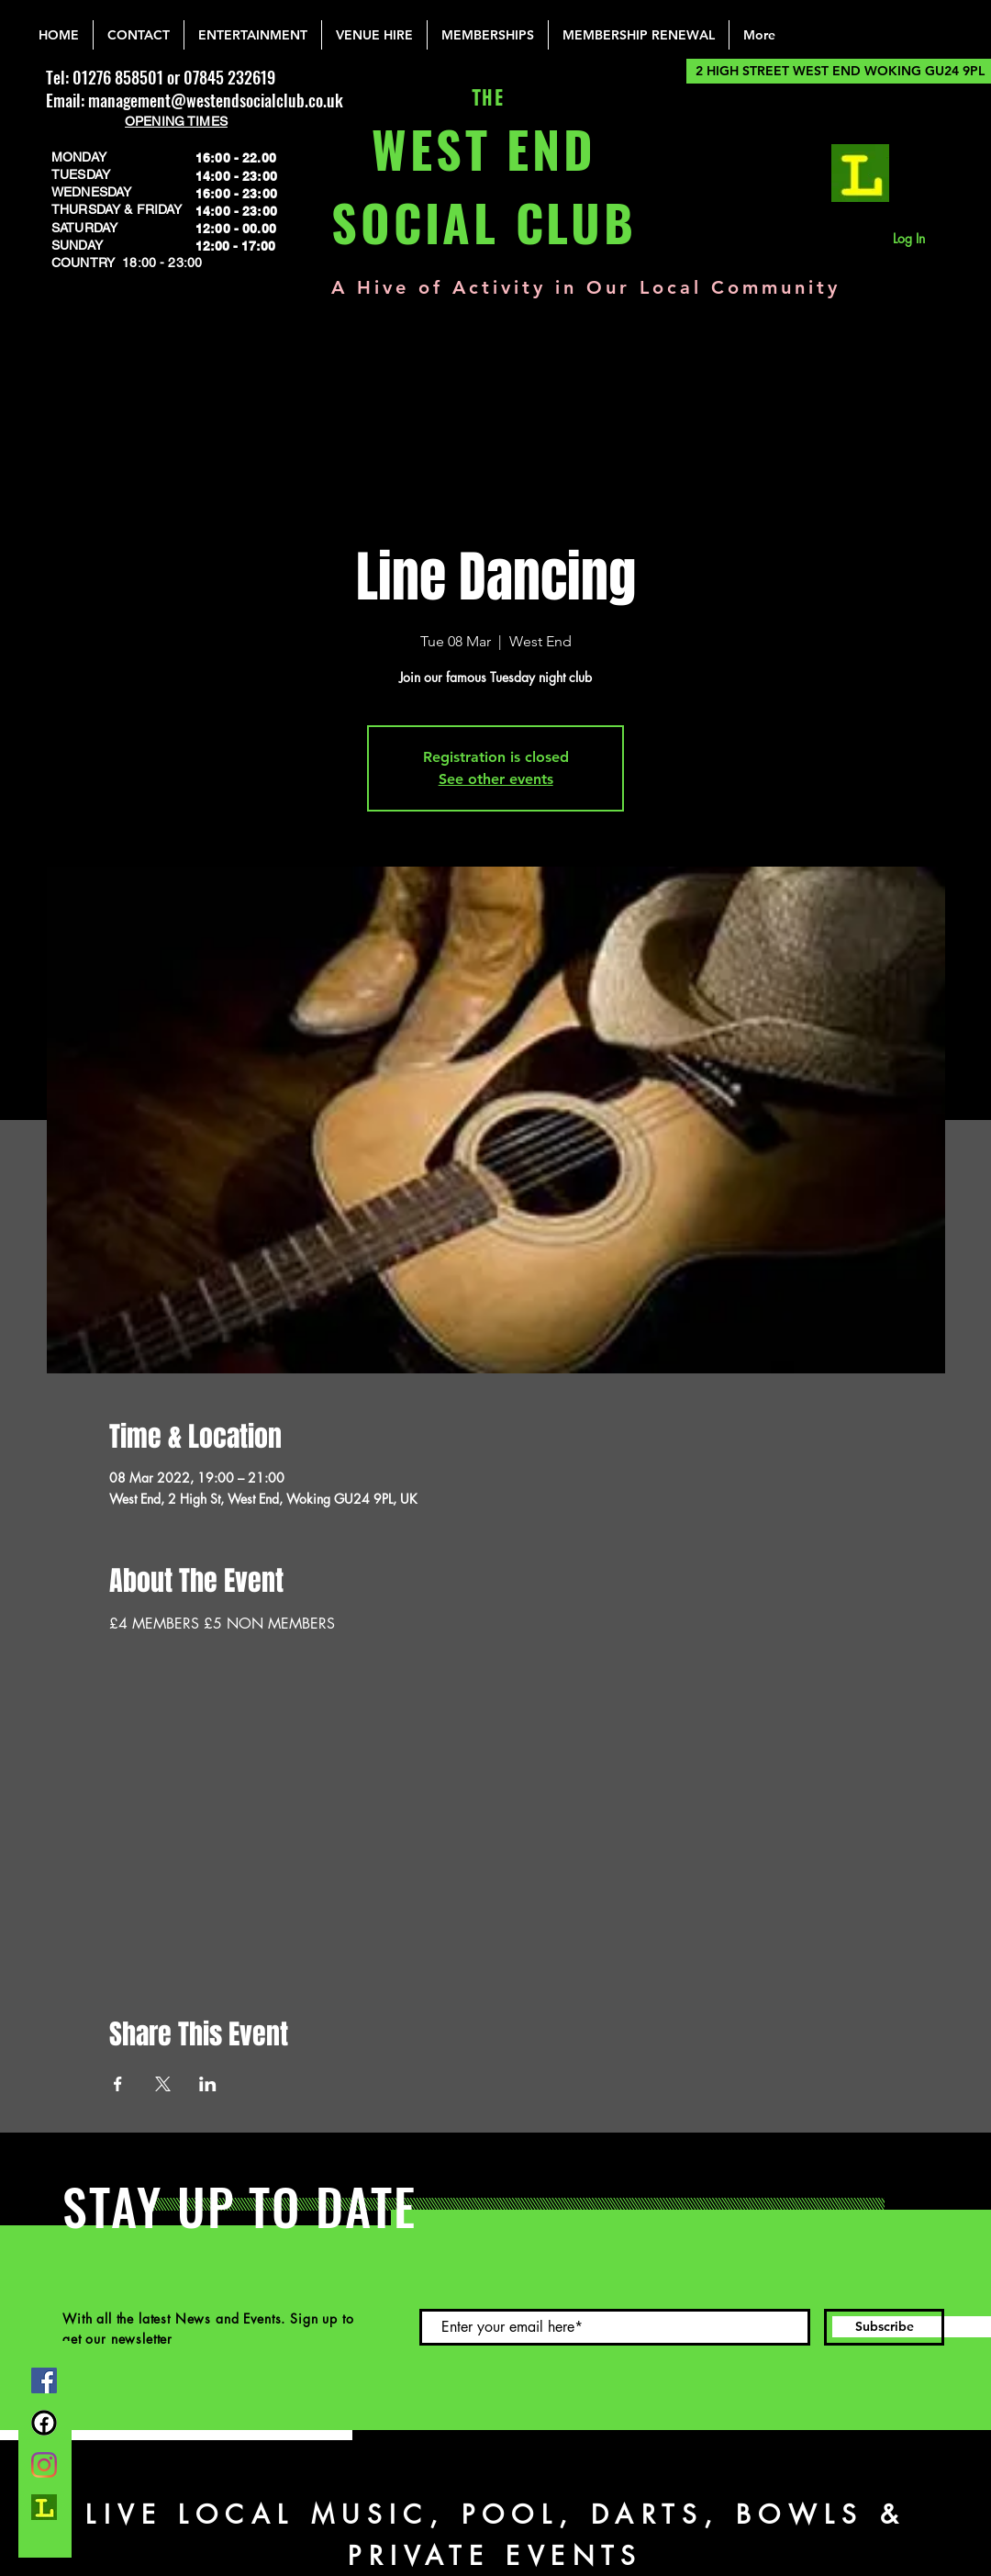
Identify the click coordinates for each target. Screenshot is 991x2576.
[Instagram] (44, 2465)
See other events (496, 779)
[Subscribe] (884, 2327)
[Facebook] (44, 2380)
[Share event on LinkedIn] (208, 2084)
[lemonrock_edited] (860, 173)
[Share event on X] (163, 2084)
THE (484, 98)
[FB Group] (44, 2423)
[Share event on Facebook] (118, 2084)
